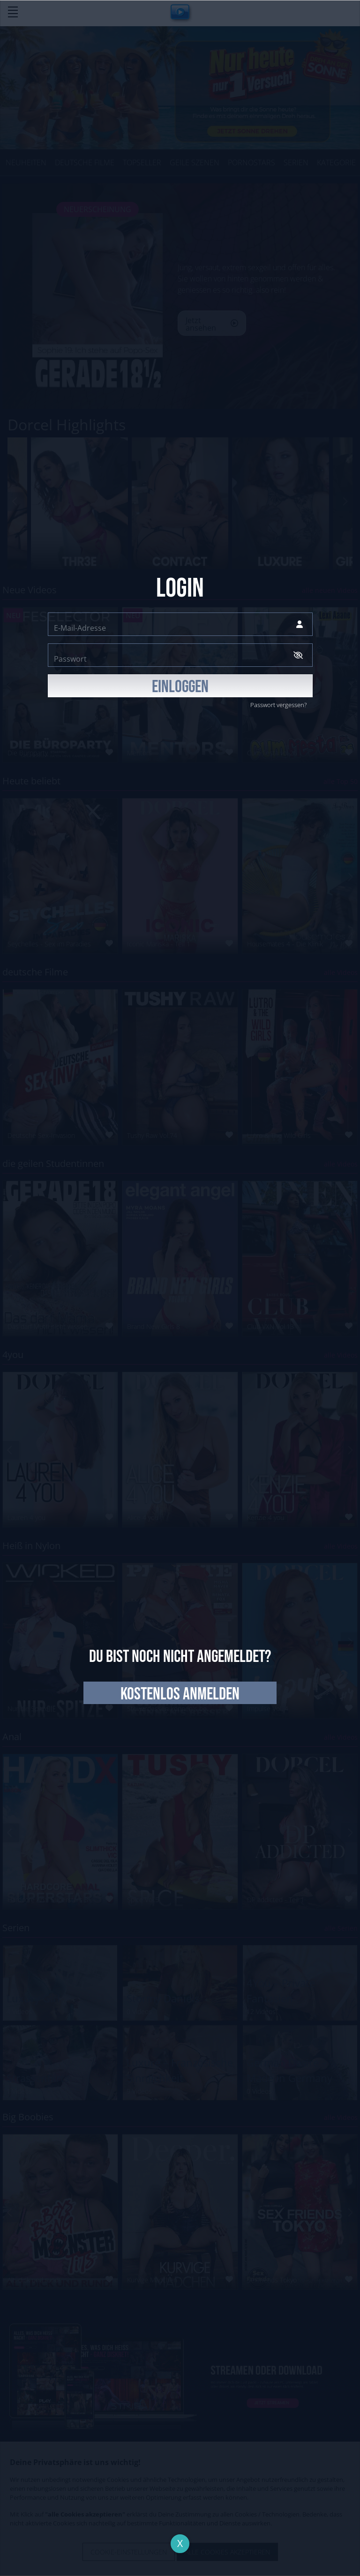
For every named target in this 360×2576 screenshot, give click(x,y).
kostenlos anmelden (180, 1694)
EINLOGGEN (180, 687)
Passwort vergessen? (278, 705)
